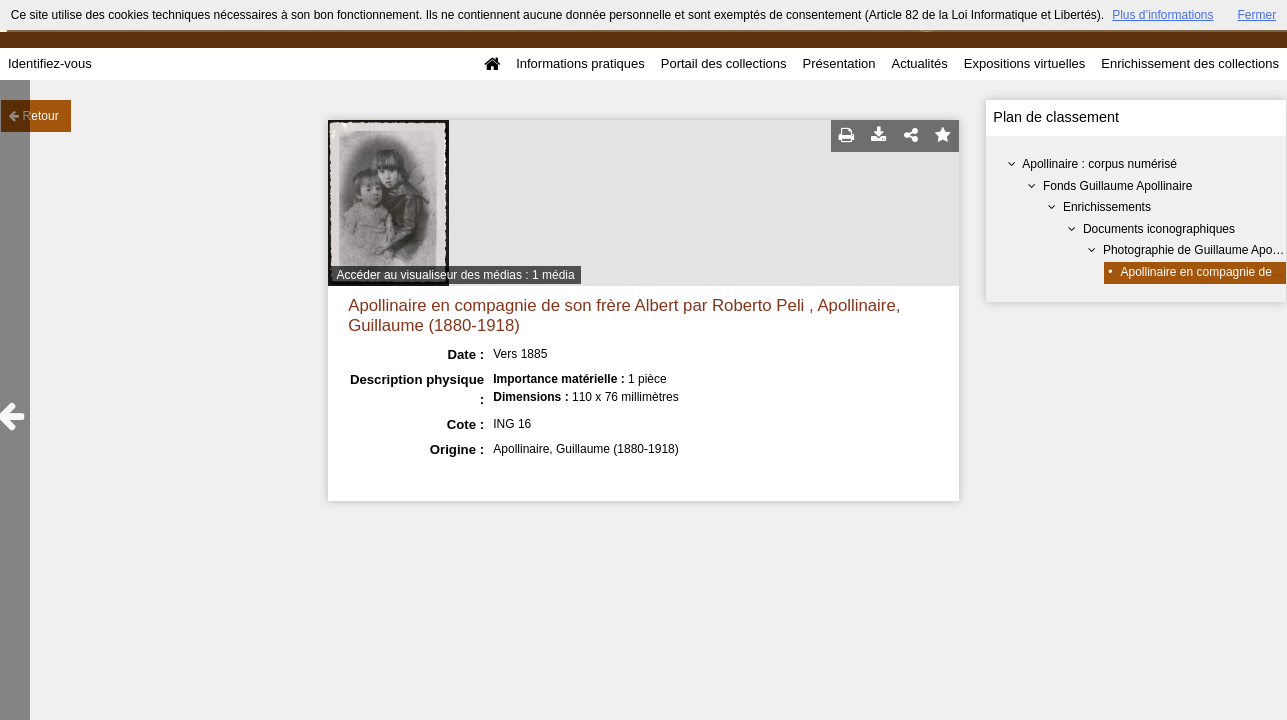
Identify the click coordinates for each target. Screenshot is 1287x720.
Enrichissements (1107, 207)
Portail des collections (724, 63)
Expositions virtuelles (1024, 63)
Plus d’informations (1162, 15)
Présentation (838, 63)
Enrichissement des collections (1190, 63)
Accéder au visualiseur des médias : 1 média (456, 275)
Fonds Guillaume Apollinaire (1117, 186)
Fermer (1257, 15)
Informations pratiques (580, 63)
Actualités (919, 63)
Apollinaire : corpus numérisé (1099, 164)
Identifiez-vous (50, 63)
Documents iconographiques (1159, 229)
